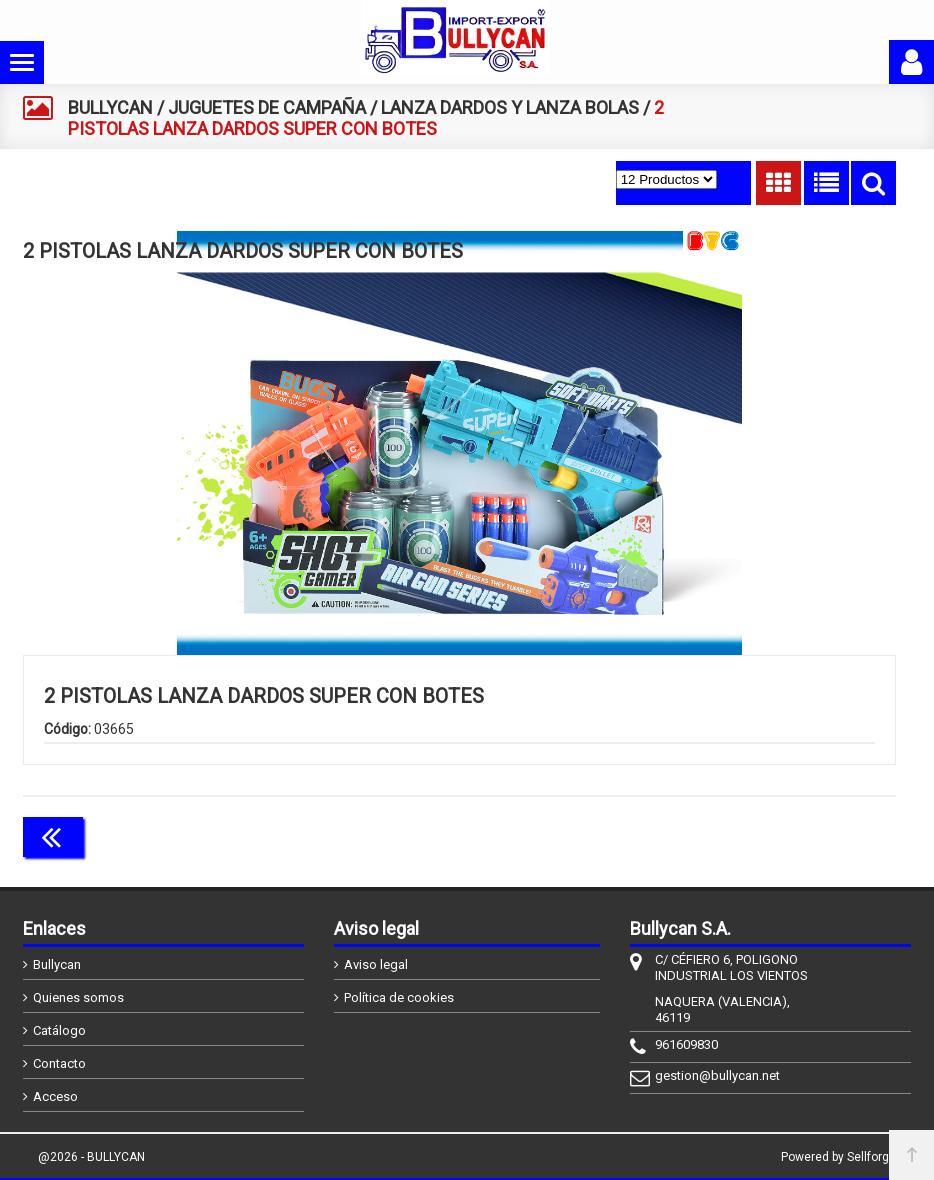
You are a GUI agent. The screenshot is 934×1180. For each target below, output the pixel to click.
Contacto (59, 1063)
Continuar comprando (807, 835)
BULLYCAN (110, 107)
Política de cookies (399, 997)
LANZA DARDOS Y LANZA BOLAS (510, 107)
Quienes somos (78, 997)
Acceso (55, 1096)
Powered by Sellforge (838, 1157)
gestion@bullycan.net (717, 1075)
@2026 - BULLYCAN (91, 1157)
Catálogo (59, 1030)
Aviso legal (376, 964)
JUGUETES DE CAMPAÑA (267, 107)
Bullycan (57, 964)
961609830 (686, 1044)
